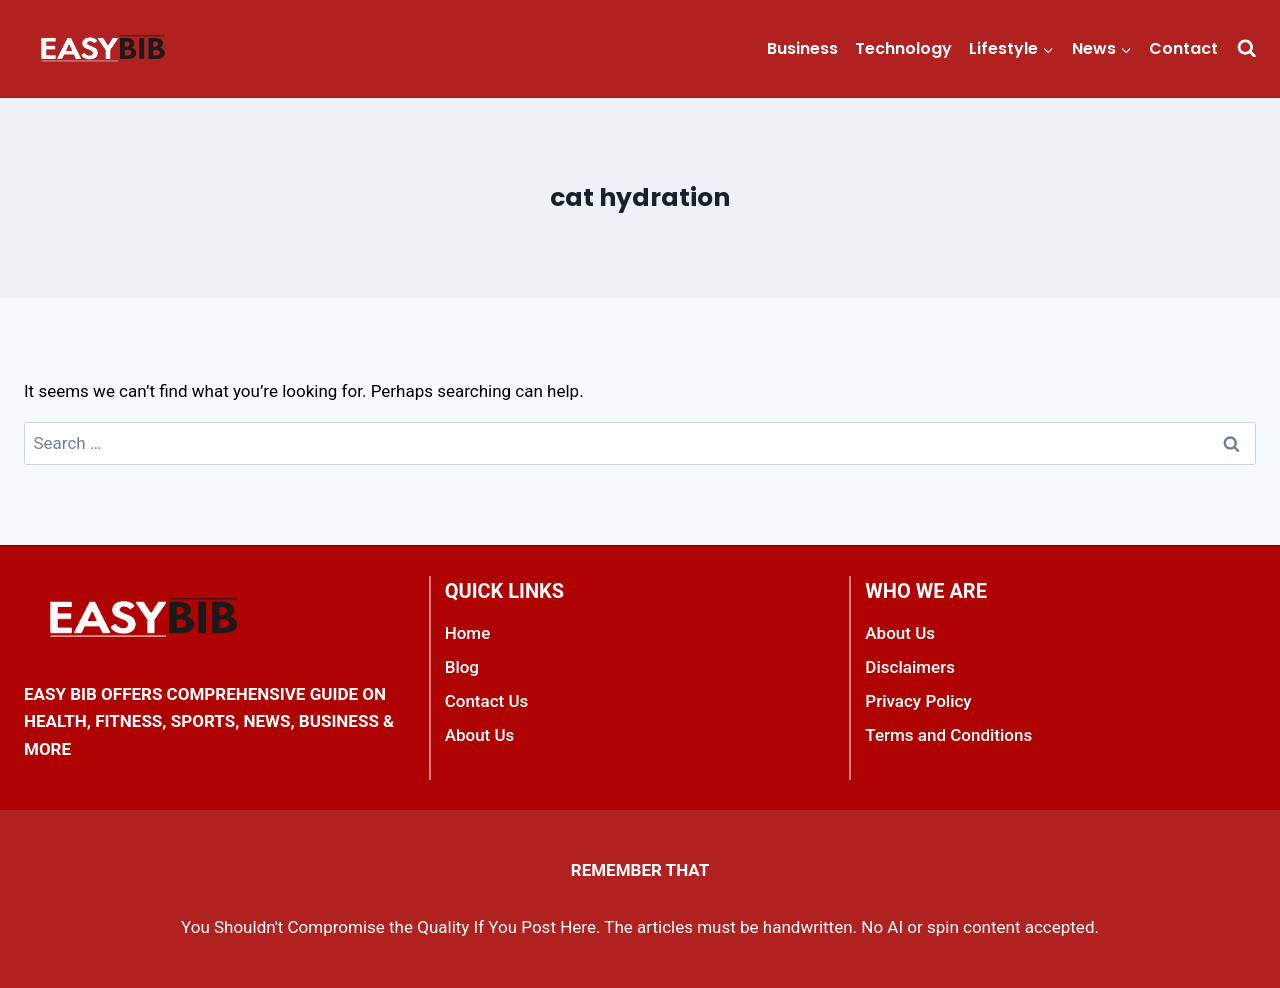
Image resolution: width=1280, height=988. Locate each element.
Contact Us (487, 701)
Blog (462, 667)
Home (468, 633)
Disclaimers (910, 667)
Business (802, 48)
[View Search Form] (1246, 48)
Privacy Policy (918, 701)
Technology (903, 48)
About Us (480, 735)
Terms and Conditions (948, 735)
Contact (1183, 48)
